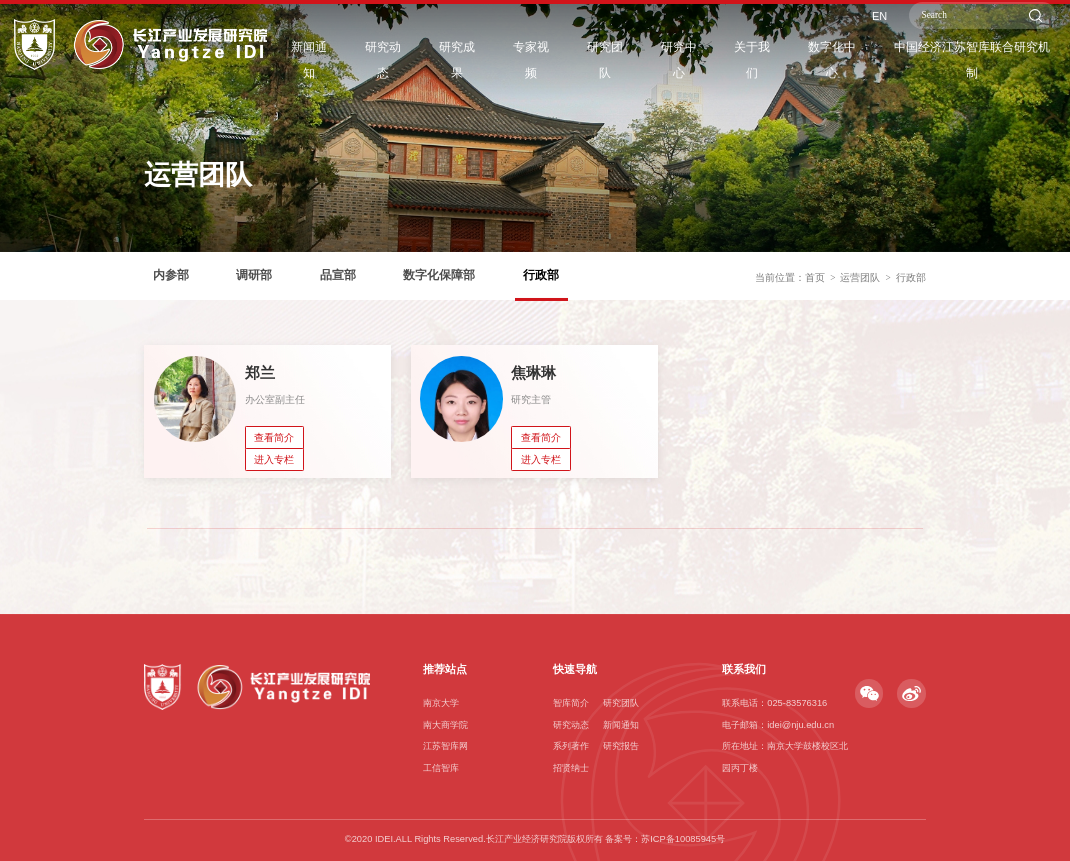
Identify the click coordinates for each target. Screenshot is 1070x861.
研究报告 (621, 746)
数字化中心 (848, 61)
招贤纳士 (571, 768)
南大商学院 (445, 725)
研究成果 (493, 61)
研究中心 (703, 61)
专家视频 (563, 61)
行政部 (911, 300)
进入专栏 (274, 459)
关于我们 (773, 61)
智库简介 (571, 703)
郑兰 (260, 373)
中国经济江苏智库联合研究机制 (979, 61)
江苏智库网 (445, 746)
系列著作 (571, 746)
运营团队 (860, 300)
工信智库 (441, 768)
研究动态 (423, 61)
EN (886, 29)
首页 (815, 300)
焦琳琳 (533, 373)
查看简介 (274, 437)
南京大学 (441, 703)
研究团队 (633, 61)
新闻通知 (353, 61)
